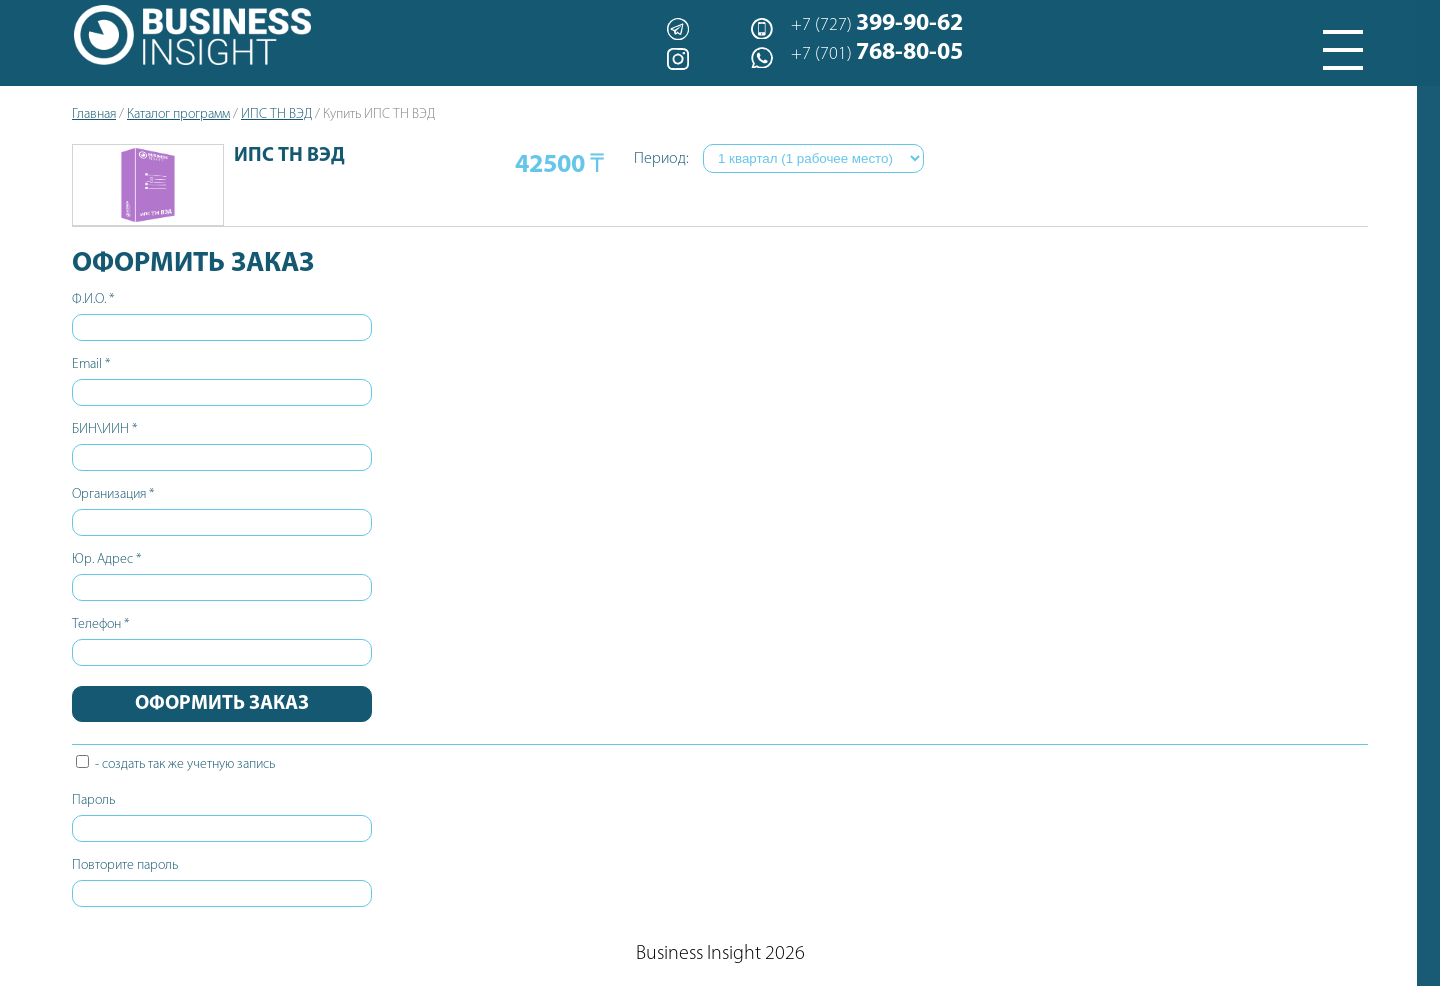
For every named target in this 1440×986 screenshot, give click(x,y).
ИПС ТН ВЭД (276, 114)
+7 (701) (877, 53)
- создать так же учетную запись (175, 764)
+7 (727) (877, 24)
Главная (94, 114)
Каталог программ (178, 114)
